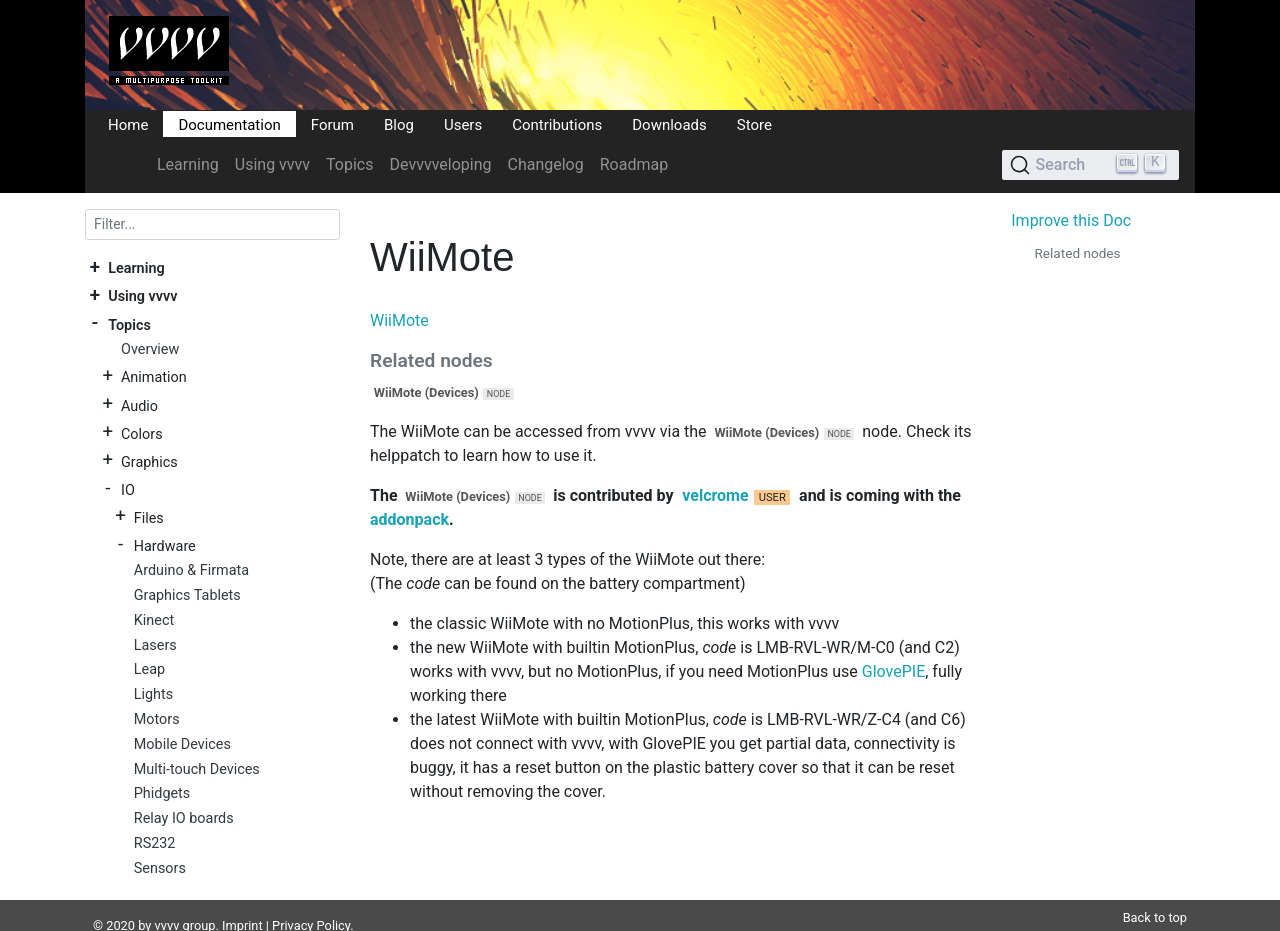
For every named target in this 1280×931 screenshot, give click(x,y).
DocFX (172, 920)
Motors (157, 719)
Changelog (545, 164)
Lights (153, 694)
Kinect (154, 620)
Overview (150, 349)
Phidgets (162, 793)
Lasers (155, 645)
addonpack (409, 519)
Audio (139, 405)
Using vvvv (272, 164)
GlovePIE (893, 671)
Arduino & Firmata (191, 570)
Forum (332, 124)
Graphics (149, 461)
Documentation (229, 124)
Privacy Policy (311, 901)
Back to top (1155, 893)
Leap (149, 669)
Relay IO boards (184, 818)
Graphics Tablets (187, 595)
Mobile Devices (182, 744)
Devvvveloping (441, 164)
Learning (188, 164)
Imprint (242, 901)
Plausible (433, 920)
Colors (142, 433)
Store (754, 124)
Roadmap (634, 164)
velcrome (715, 495)
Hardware (165, 545)
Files (149, 517)
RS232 (155, 843)
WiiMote (399, 320)
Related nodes (1077, 253)
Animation (154, 377)
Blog (399, 124)
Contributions (557, 124)
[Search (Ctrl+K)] (1090, 165)
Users (463, 124)
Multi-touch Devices (197, 769)
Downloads (669, 124)
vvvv (167, 901)
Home (128, 124)
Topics (349, 164)
